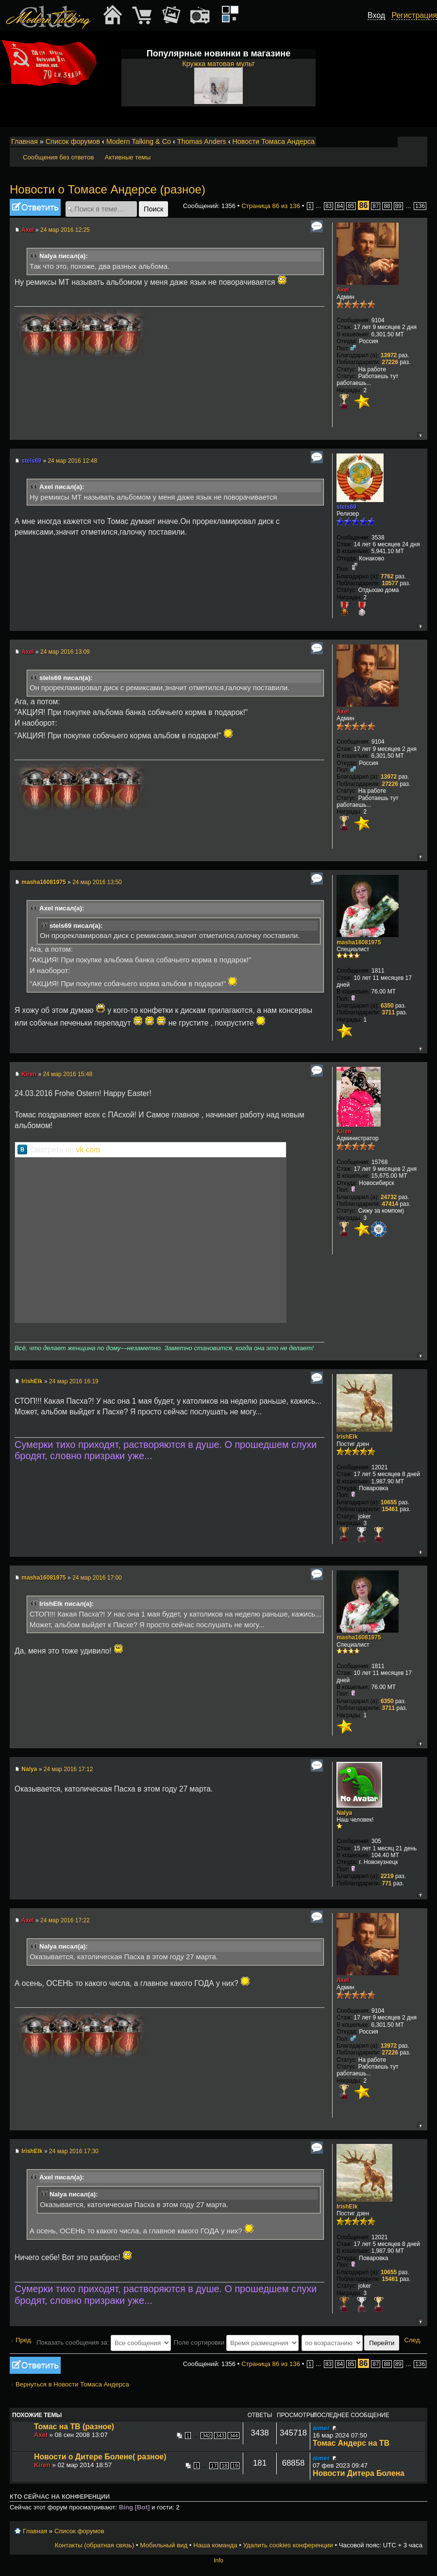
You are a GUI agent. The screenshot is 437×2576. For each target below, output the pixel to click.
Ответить (35, 207)
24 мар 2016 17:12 (68, 1769)
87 (375, 206)
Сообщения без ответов (58, 157)
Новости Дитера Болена (358, 2473)
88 (387, 206)
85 (351, 206)
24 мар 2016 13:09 (65, 651)
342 (206, 2435)
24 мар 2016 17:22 (65, 1920)
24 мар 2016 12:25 (65, 229)
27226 (390, 362)
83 (328, 206)
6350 (387, 1005)
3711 (388, 1012)
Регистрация (414, 15)
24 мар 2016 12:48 (72, 460)
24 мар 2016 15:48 (67, 1074)
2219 (387, 1876)
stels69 (31, 460)
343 (220, 2435)
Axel (27, 229)
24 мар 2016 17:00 (97, 1577)
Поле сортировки (236, 2342)
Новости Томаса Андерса (273, 141)
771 (386, 1883)
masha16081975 (43, 882)
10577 (390, 583)
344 (233, 2435)
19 (235, 2466)
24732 (389, 1197)
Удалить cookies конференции (288, 2545)
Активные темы (127, 157)
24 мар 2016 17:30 (74, 2151)
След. (412, 2340)
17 (214, 2466)
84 (339, 206)
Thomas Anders (201, 141)
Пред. (24, 2340)
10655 (389, 1502)
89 (398, 206)
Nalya (29, 1769)
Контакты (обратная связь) (94, 2545)
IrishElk (31, 1381)
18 (224, 2466)
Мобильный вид (420, 142)
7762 (387, 576)
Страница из (270, 205)
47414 (390, 1204)
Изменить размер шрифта (407, 142)
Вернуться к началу (419, 434)
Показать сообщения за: (103, 2342)
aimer (321, 2428)
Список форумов (73, 141)
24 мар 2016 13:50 (97, 882)
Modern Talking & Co (138, 141)
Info (218, 2560)
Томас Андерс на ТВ (351, 2443)
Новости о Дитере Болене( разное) (100, 2457)
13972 (389, 355)
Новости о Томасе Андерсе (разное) (107, 189)
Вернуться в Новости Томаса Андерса (72, 2384)
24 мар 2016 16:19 (74, 1381)
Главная (24, 141)
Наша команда (215, 2545)
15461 (390, 1509)
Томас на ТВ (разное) (74, 2426)
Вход (376, 15)
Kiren (28, 1074)
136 (420, 206)
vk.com (88, 1150)
